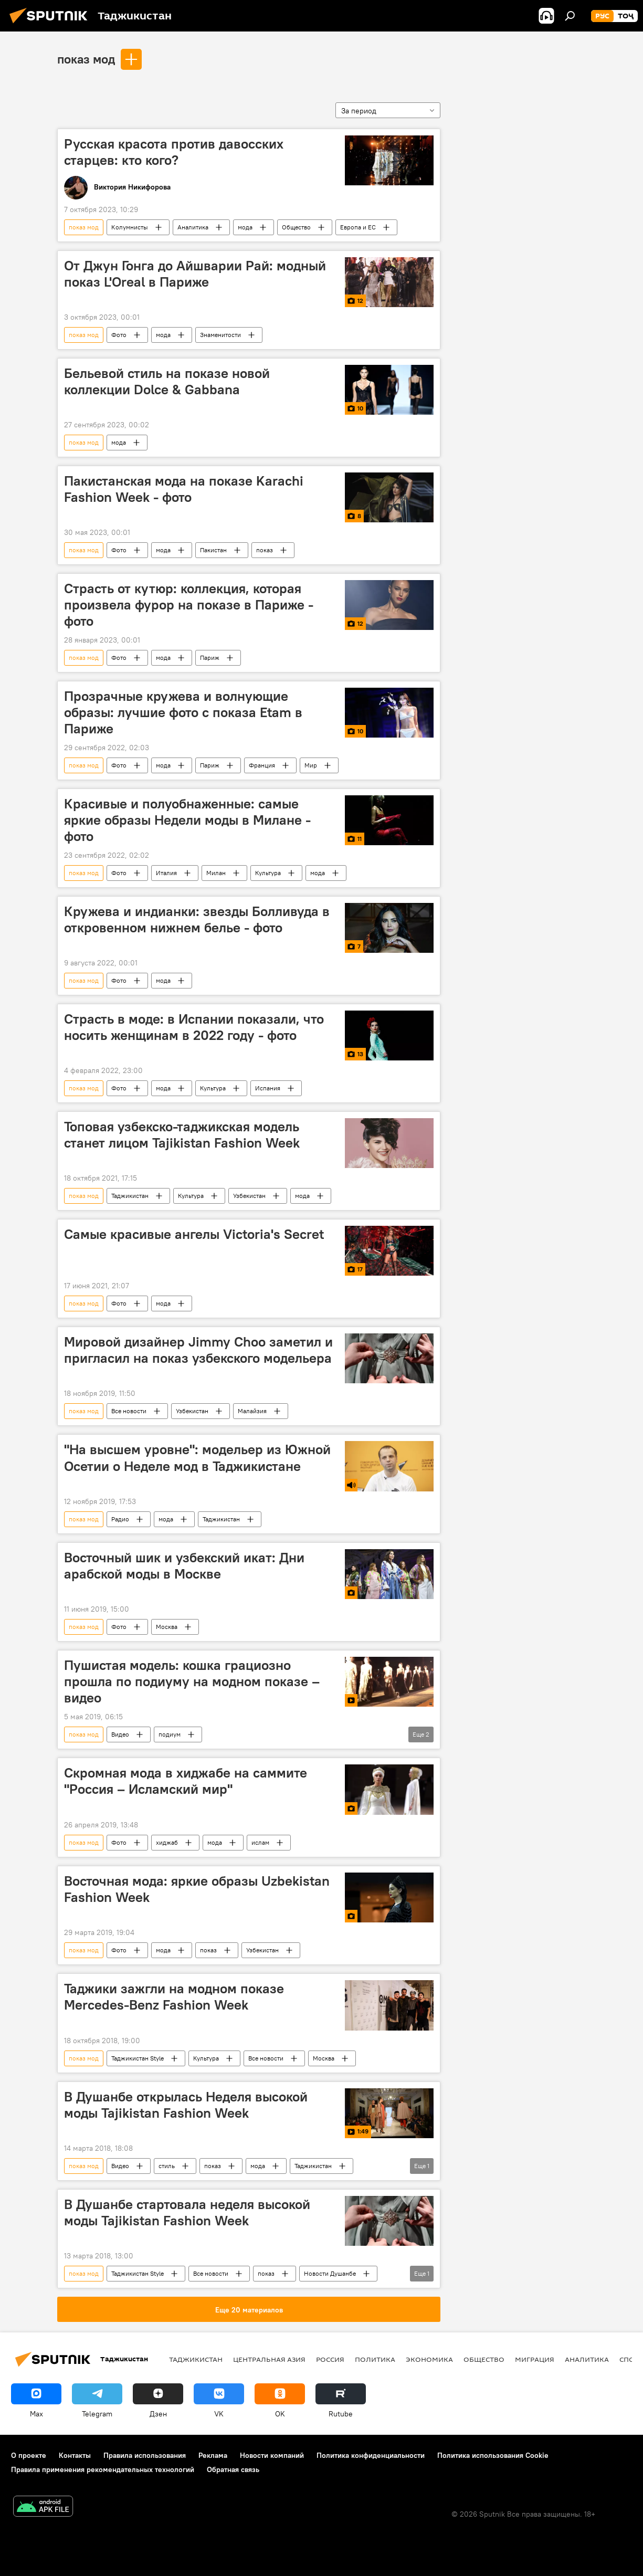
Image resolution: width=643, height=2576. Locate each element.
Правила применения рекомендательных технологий (102, 2469)
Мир (310, 765)
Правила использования (144, 2455)
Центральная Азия (269, 2359)
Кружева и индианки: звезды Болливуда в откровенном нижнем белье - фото (197, 919)
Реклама (212, 2455)
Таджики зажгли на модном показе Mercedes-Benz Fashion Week (174, 1996)
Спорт (631, 2359)
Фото (119, 335)
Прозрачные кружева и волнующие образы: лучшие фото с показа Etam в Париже (183, 712)
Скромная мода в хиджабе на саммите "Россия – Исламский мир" (185, 1780)
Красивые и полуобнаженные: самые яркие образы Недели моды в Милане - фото (187, 820)
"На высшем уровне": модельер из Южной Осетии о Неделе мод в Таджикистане (197, 1457)
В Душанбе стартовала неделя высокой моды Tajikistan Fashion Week (187, 2212)
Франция (262, 765)
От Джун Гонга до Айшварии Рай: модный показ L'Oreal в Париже (195, 273)
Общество (296, 227)
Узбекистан (249, 1196)
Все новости (128, 1411)
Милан (216, 873)
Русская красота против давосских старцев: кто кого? (173, 152)
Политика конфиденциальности (371, 2455)
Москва (166, 1627)
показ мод (86, 59)
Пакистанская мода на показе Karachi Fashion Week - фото (183, 489)
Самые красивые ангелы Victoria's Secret (194, 1234)
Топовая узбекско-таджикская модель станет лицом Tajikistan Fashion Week (182, 1134)
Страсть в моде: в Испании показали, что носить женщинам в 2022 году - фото (194, 1027)
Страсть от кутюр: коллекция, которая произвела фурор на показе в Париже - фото (188, 604)
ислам (260, 1842)
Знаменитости (220, 335)
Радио (120, 1519)
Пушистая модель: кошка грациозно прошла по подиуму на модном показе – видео (192, 1681)
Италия (166, 873)
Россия (330, 2359)
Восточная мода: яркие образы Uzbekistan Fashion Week (197, 1889)
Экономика (429, 2359)
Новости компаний (272, 2455)
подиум (170, 1734)
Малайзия (252, 1411)
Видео (120, 1734)
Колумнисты (129, 227)
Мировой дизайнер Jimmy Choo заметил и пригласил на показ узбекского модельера (198, 1349)
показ (264, 550)
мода (245, 227)
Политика (375, 2359)
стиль (167, 2166)
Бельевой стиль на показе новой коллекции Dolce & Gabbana (167, 381)
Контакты (75, 2455)
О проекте (28, 2455)
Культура (268, 873)
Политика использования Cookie (493, 2455)
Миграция (534, 2359)
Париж (209, 657)
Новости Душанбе (330, 2273)
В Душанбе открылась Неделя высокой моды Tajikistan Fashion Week (186, 2104)
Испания (267, 1088)
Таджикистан (130, 1196)
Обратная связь (233, 2469)
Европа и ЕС (358, 227)
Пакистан (213, 550)
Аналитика (192, 227)
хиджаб (167, 1842)
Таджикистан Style (137, 2058)
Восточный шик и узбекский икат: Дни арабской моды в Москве (184, 1565)
